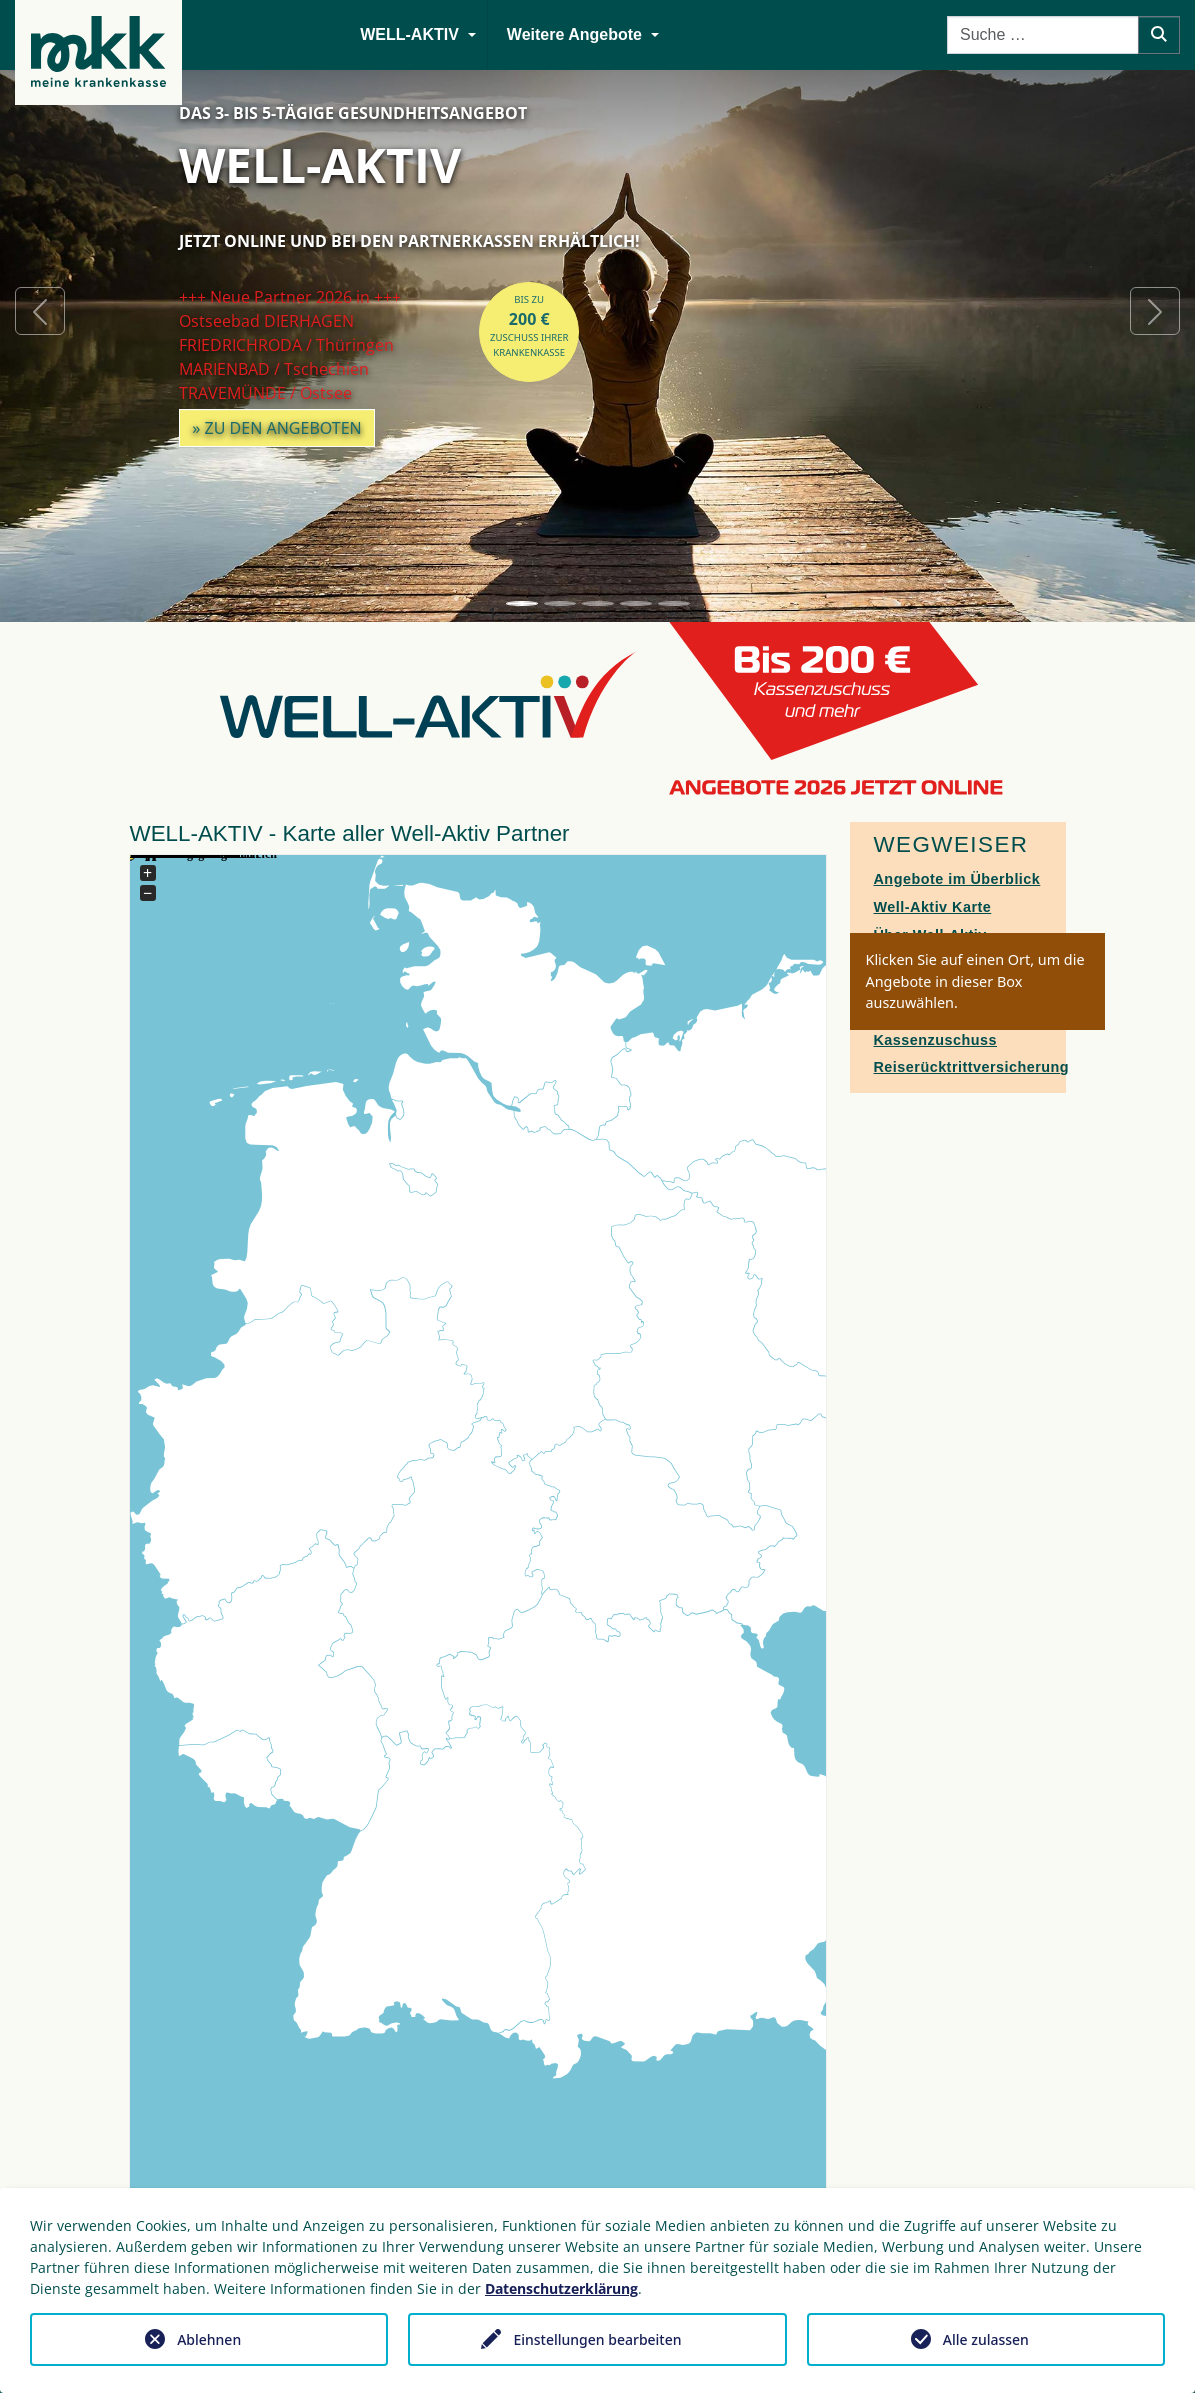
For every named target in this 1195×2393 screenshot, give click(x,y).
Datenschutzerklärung (561, 2288)
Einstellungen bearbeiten (597, 2339)
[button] (40, 311)
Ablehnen (209, 2339)
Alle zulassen (986, 2339)
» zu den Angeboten (277, 428)
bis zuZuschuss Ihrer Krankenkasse (529, 326)
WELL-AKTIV (409, 34)
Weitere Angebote (574, 34)
